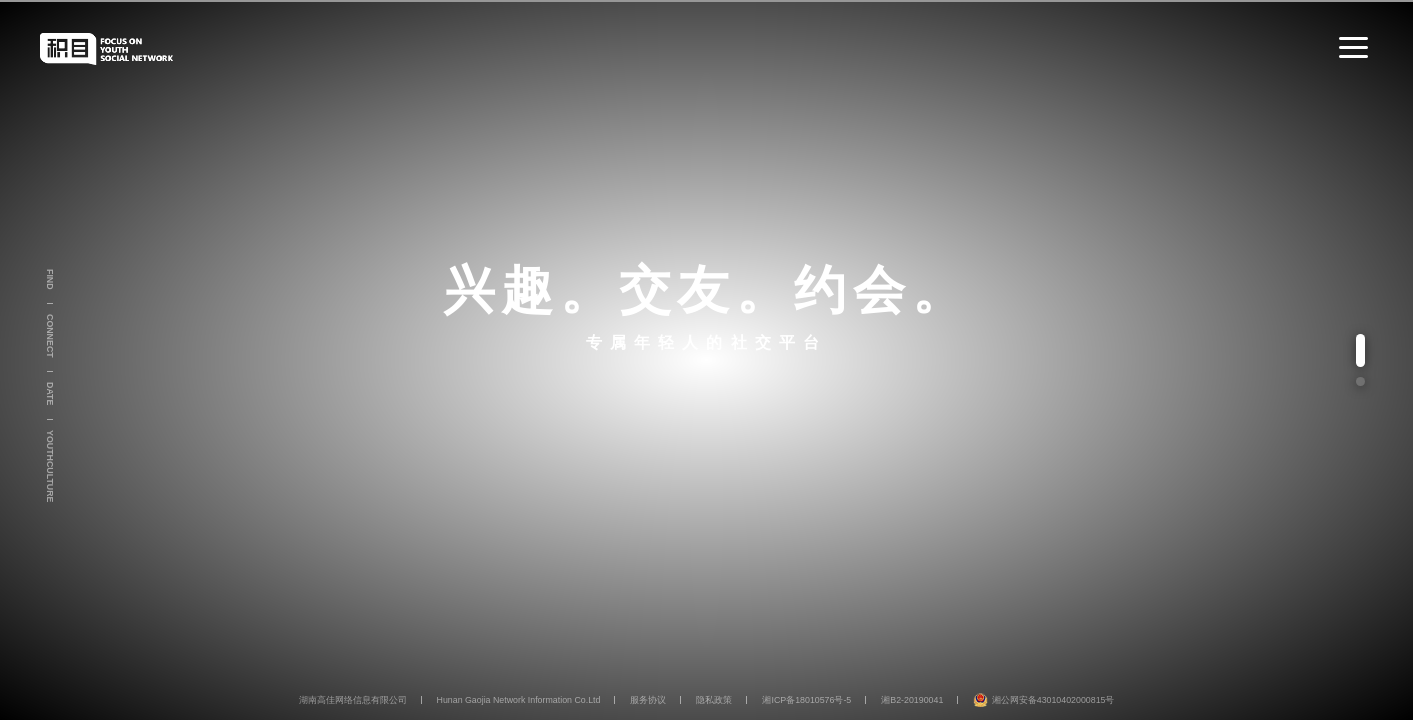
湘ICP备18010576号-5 (806, 700)
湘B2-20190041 (912, 700)
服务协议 (648, 700)
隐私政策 (714, 700)
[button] (1360, 350)
